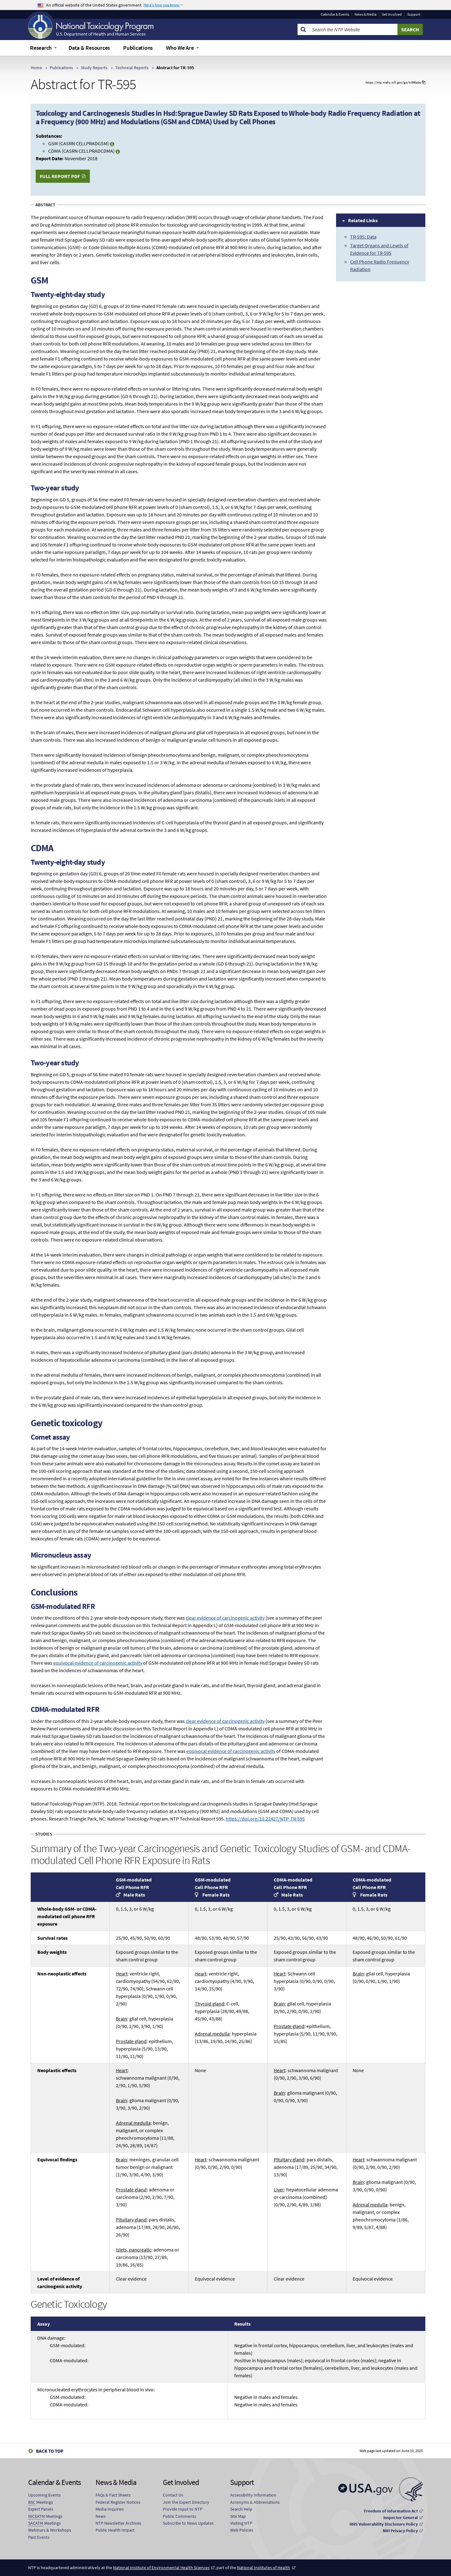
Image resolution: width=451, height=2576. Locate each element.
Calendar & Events (335, 14)
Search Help (241, 2509)
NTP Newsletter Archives (118, 2523)
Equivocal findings (57, 2159)
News (101, 2516)
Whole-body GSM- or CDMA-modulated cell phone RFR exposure (66, 1916)
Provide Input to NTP (182, 2509)
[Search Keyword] (353, 29)
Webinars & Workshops (49, 2530)
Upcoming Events (44, 2495)
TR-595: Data (363, 236)
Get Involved (392, 14)
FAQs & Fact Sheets (113, 2495)
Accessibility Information (253, 2495)
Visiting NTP (241, 2523)
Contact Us (173, 2495)
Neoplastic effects (56, 2070)
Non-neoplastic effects (61, 1973)
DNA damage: (129, 2353)
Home (36, 67)
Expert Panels (40, 2509)
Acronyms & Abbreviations (255, 2502)
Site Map (238, 2516)
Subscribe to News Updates (188, 2523)
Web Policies (241, 2530)
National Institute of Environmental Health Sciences (161, 2567)
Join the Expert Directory (186, 2502)
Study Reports (94, 67)
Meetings (40, 2502)
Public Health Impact (115, 2530)
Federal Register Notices (118, 2502)
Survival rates (52, 1938)
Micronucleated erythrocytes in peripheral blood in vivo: (129, 2401)
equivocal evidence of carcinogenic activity (97, 1663)
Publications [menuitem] (138, 47)
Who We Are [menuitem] (180, 47)
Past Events (38, 2537)
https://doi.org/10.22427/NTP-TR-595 (265, 1818)
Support (413, 14)
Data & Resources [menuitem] (89, 47)
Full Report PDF (60, 176)
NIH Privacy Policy (400, 2530)
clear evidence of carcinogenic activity (225, 1618)
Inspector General (400, 2517)
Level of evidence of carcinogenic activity (59, 2282)
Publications (61, 67)
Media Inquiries (110, 2509)
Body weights (52, 1952)
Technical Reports (131, 67)
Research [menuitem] (41, 47)
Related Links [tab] (363, 220)
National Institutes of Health (263, 2567)
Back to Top (49, 2451)
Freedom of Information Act (391, 2511)
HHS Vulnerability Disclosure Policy (384, 2524)
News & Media (365, 14)
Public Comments (179, 2516)
